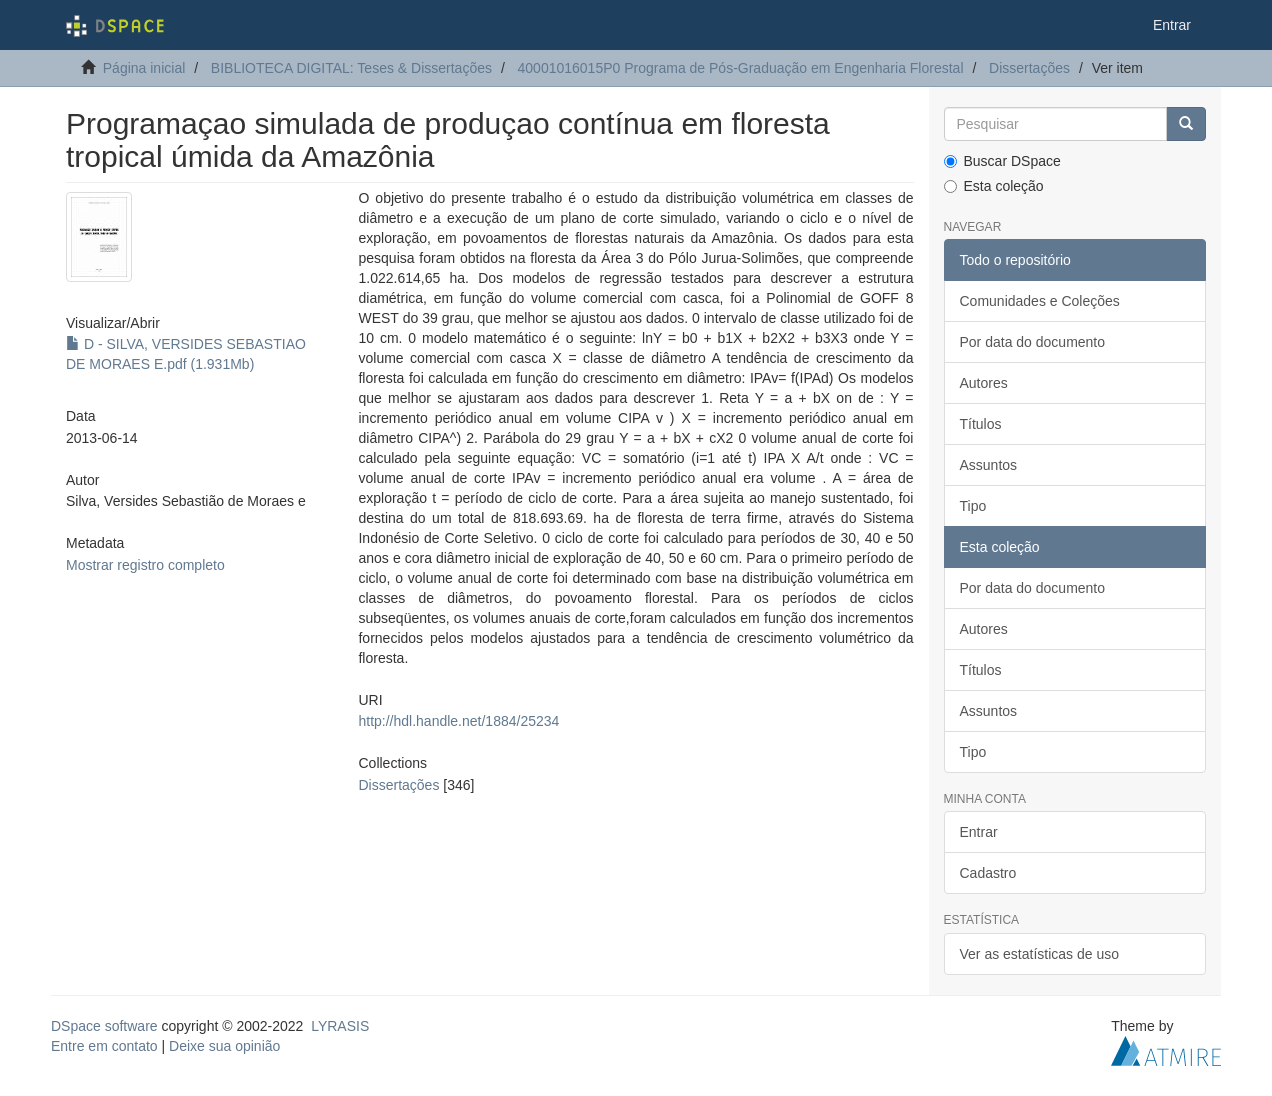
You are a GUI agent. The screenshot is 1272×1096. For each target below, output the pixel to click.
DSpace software (104, 1026)
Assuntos (989, 465)
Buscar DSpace (1002, 161)
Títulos (981, 424)
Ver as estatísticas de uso (1040, 954)
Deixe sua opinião (224, 1046)
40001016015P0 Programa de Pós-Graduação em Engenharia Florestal (741, 68)
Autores (984, 383)
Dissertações (1029, 68)
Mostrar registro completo (145, 565)
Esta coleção (994, 186)
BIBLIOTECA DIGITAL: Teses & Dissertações (351, 68)
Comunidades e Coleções (1040, 301)
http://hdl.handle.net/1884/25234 (458, 721)
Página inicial (144, 68)
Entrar (979, 832)
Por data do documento (1033, 342)
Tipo (973, 506)
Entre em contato (104, 1046)
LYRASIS (340, 1026)
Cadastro (988, 873)
